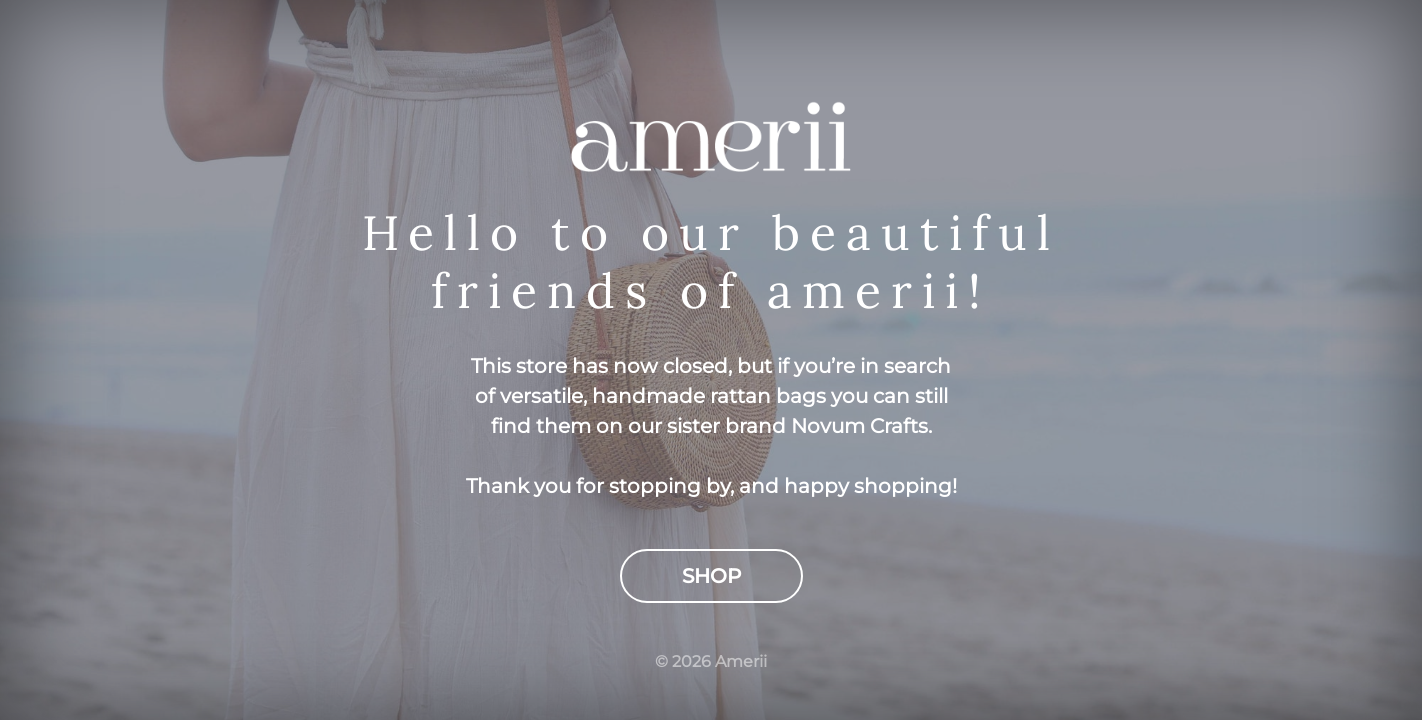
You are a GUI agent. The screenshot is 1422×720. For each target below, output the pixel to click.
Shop (711, 576)
